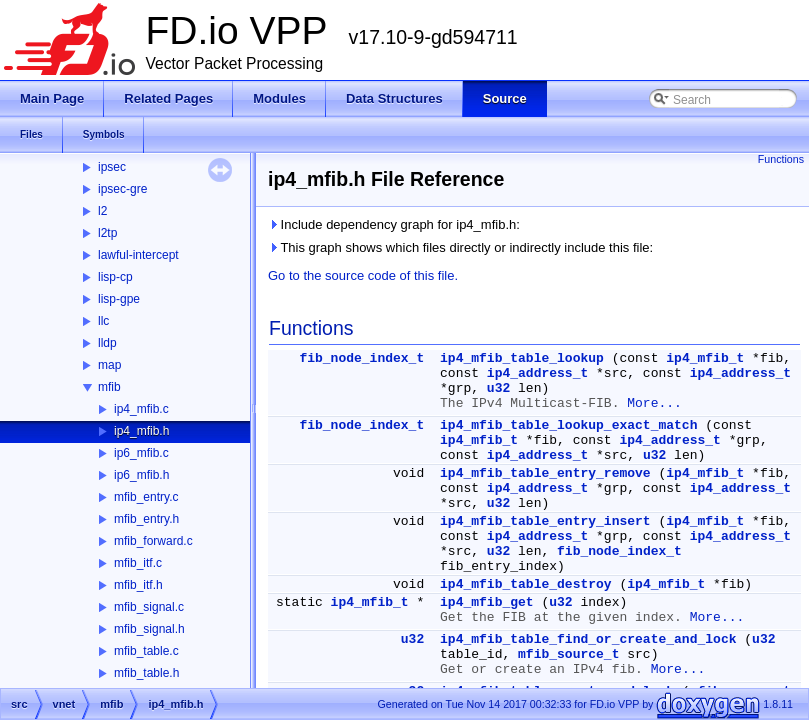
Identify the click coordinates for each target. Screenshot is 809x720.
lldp (107, 343)
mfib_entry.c (146, 497)
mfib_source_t (568, 654)
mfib (109, 387)
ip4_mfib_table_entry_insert (545, 521)
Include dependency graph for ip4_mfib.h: (394, 224)
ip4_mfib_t (705, 358)
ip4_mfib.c (141, 409)
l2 (102, 211)
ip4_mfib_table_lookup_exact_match (568, 425)
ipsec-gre (122, 189)
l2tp (107, 233)
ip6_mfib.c (141, 453)
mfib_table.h (146, 673)
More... (654, 403)
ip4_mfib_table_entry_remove (545, 473)
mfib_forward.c (153, 541)
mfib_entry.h (146, 519)
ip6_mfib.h (141, 475)
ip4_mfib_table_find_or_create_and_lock (588, 639)
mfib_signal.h (149, 629)
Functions (781, 159)
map (109, 365)
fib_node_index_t (361, 358)
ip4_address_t (537, 373)
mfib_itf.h (138, 585)
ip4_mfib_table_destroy (526, 584)
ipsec (112, 167)
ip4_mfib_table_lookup (522, 358)
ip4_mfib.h (141, 431)
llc (103, 321)
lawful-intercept (138, 255)
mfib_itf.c (138, 563)
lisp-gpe (119, 299)
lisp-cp (115, 277)
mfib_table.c (146, 651)
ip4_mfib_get (487, 602)
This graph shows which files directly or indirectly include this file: (460, 247)
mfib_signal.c (149, 607)
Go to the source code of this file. (363, 275)
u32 (498, 388)
